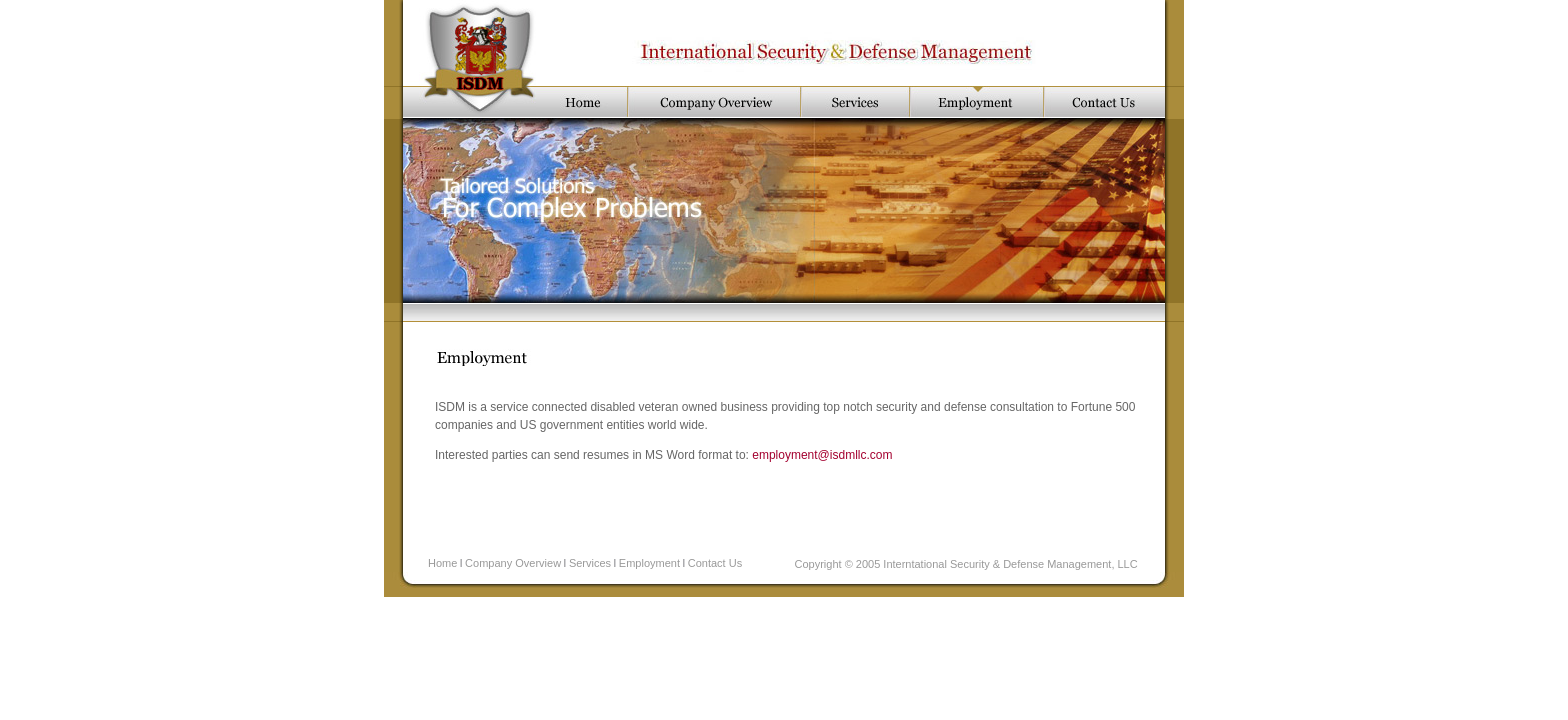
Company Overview (513, 563)
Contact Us (715, 563)
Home (442, 563)
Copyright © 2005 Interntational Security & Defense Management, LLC (966, 564)
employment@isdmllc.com (822, 455)
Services (590, 563)
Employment (649, 563)
